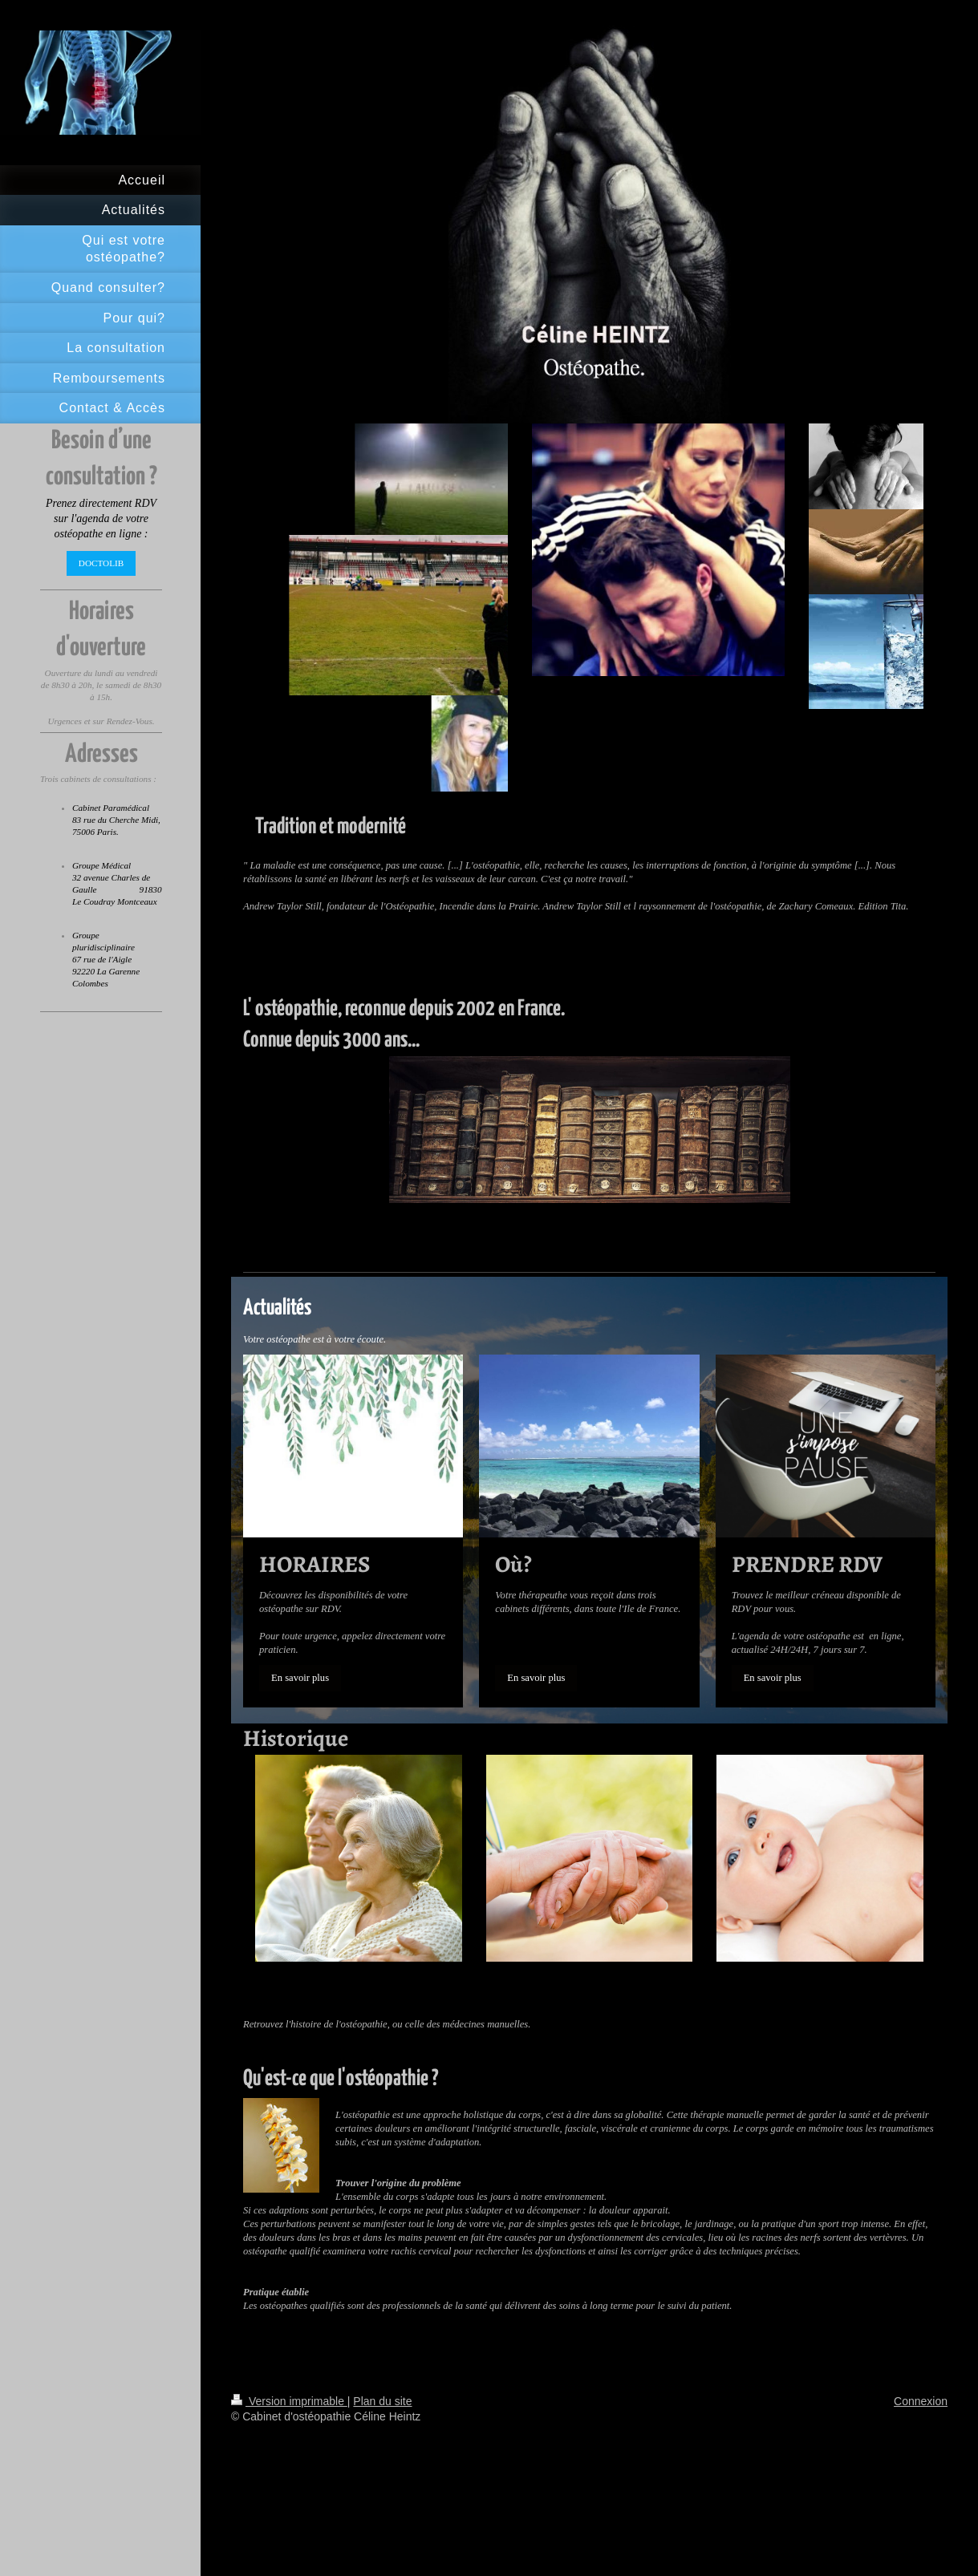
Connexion (921, 2401)
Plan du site (382, 2401)
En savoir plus (300, 1677)
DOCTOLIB (101, 563)
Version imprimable (289, 2401)
